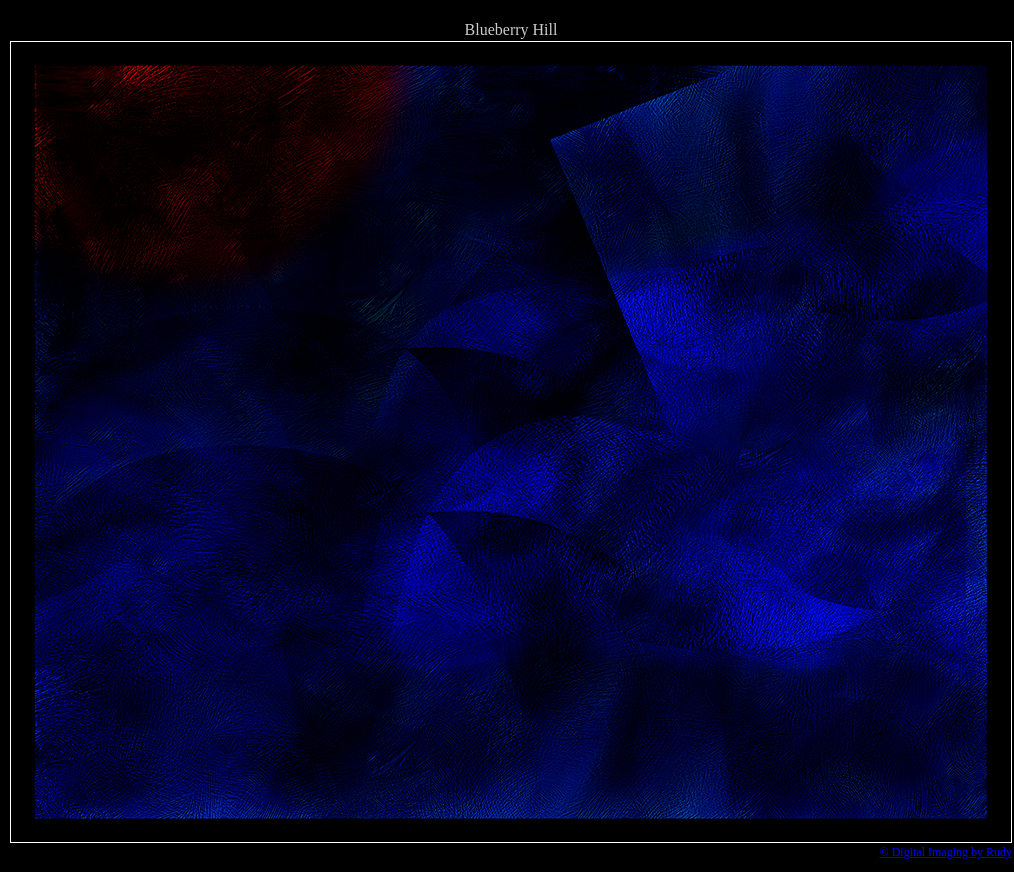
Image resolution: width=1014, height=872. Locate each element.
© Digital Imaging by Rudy (946, 852)
